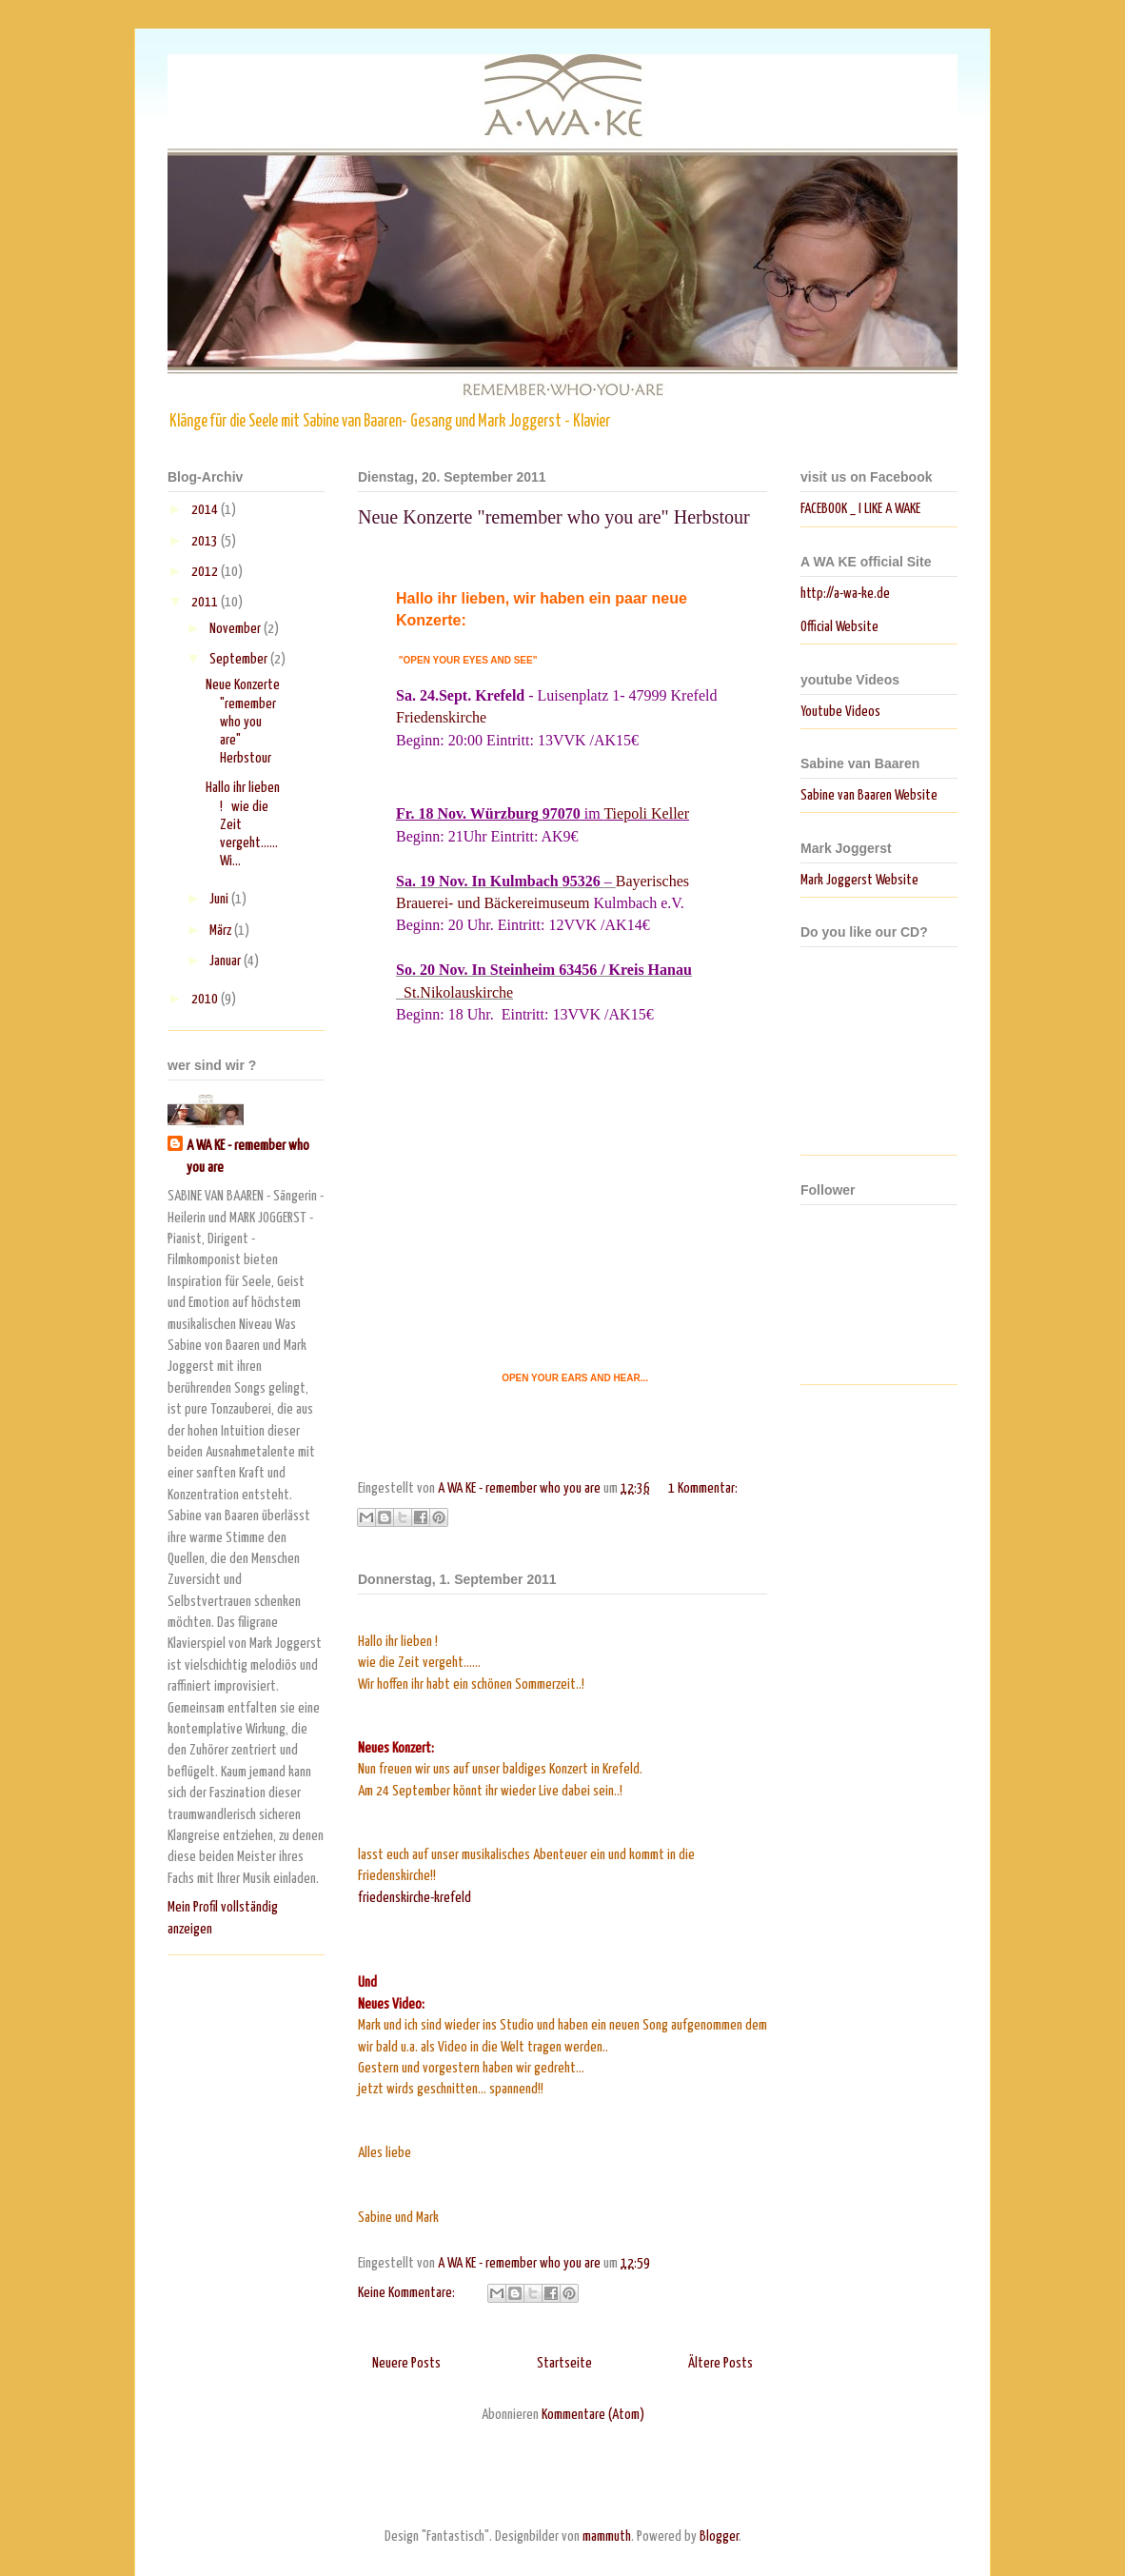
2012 (206, 572)
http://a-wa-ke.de (845, 593)
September (239, 659)
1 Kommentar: (703, 1488)
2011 (206, 602)
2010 (206, 999)
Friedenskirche (441, 717)
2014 (206, 510)
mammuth (606, 2536)
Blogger (719, 2536)
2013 (206, 541)
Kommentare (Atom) (593, 2415)
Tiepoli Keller (646, 813)
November (236, 629)
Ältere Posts (720, 2363)
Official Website (839, 627)
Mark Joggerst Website (859, 880)
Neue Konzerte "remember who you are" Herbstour (554, 516)
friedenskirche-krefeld (414, 1898)
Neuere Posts (406, 2363)
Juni (220, 899)
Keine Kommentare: (408, 2293)
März (221, 930)
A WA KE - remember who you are (248, 1156)
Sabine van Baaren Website (869, 795)
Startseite (564, 2363)
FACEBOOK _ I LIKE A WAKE (860, 509)
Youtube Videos (840, 711)
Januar (226, 961)
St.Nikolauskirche (458, 992)
